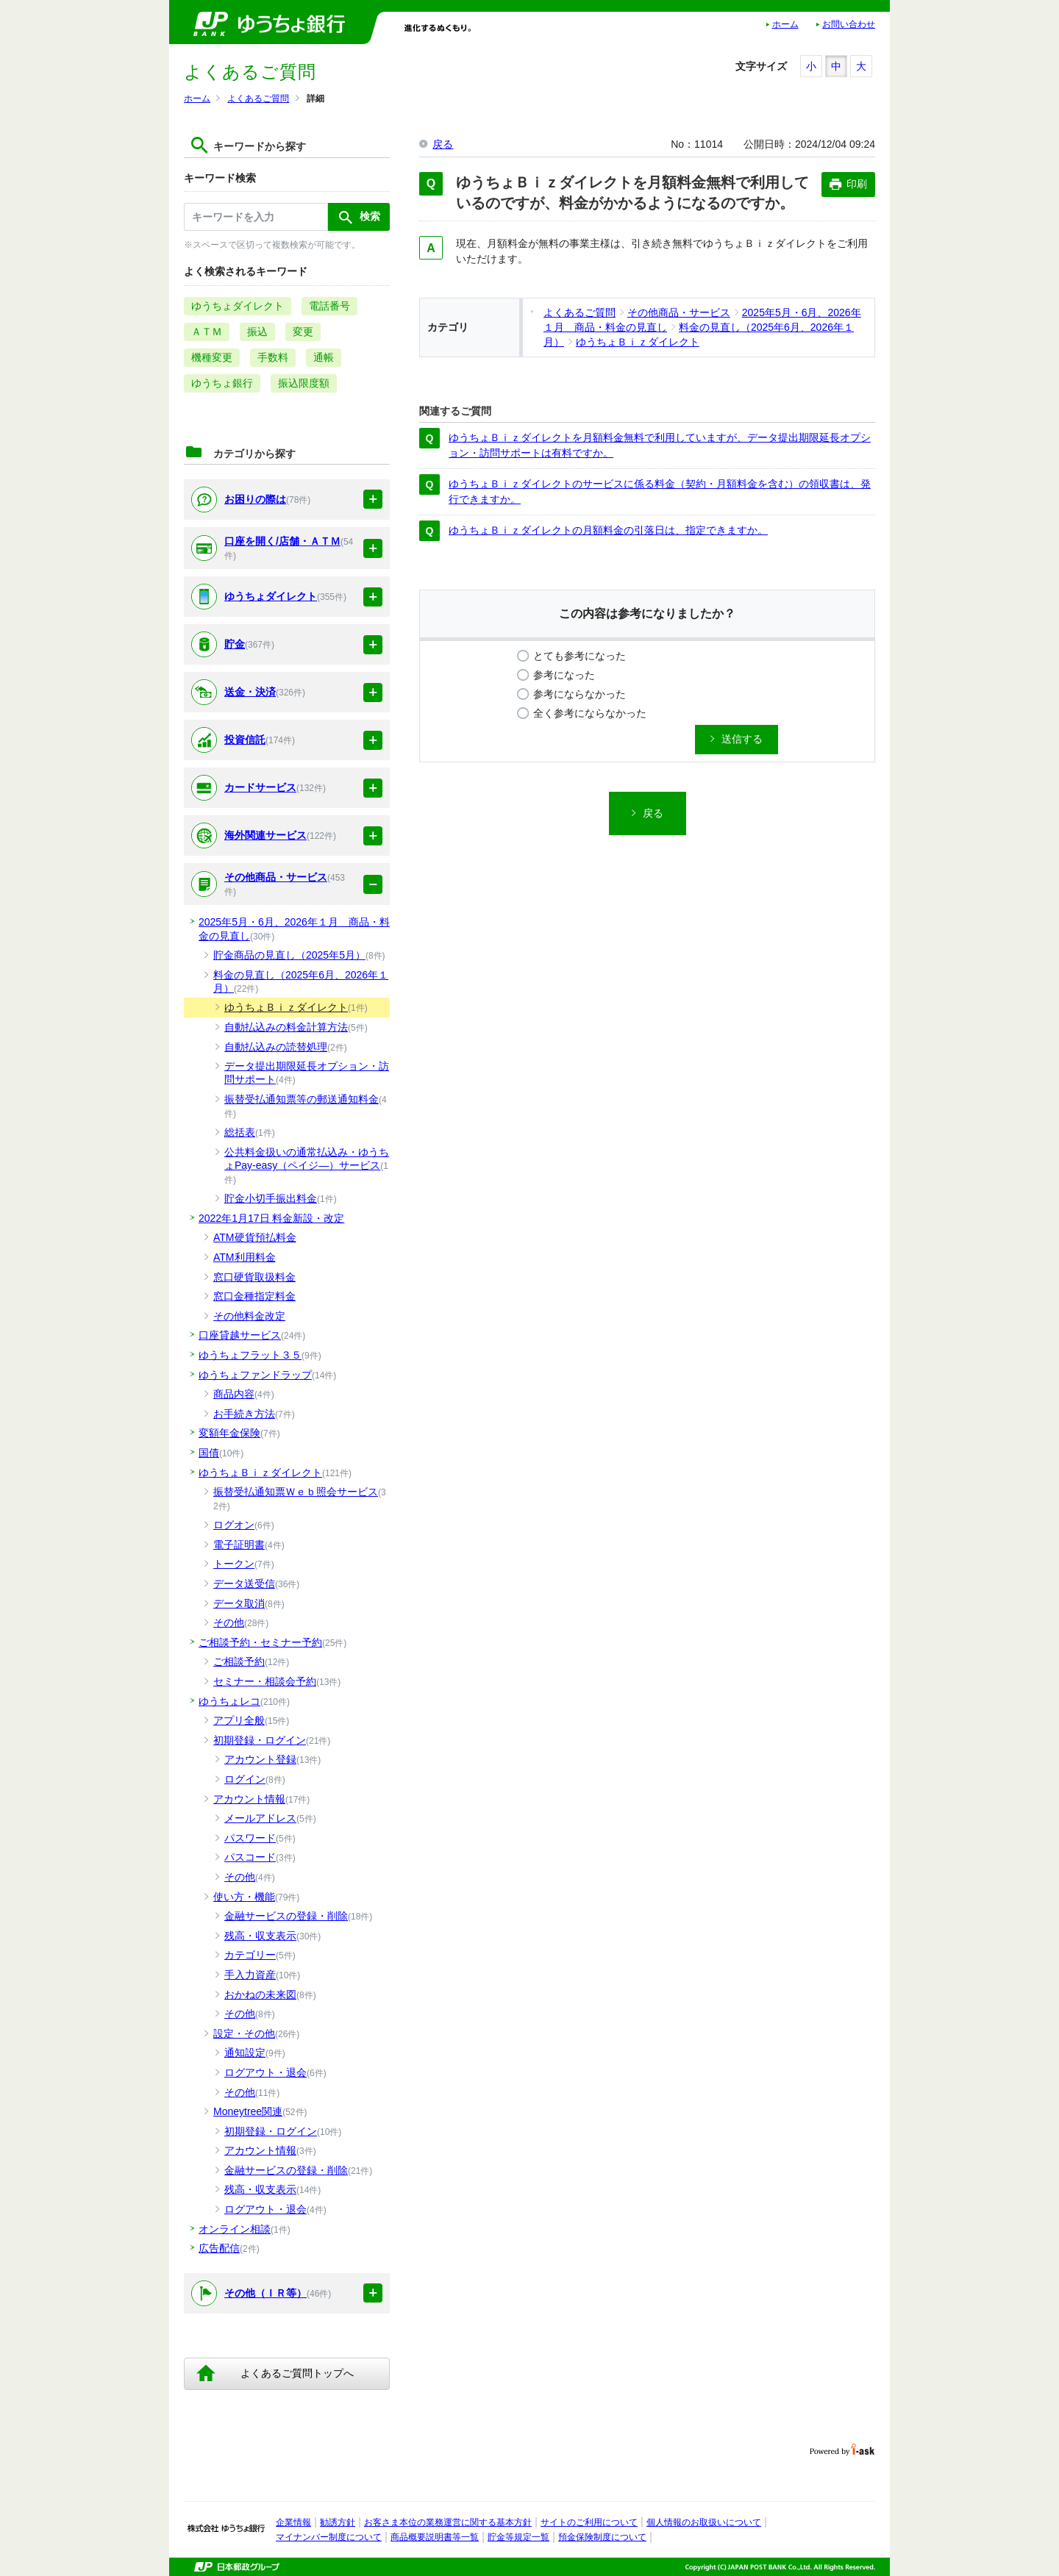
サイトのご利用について (589, 2522)
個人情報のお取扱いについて (703, 2522)
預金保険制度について (602, 2537)
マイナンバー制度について (329, 2537)
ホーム (785, 24)
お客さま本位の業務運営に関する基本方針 (448, 2522)
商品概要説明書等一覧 (435, 2537)
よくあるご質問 (258, 98)
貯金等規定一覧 (518, 2537)
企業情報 (293, 2522)
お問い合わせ (848, 24)
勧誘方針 (337, 2522)
